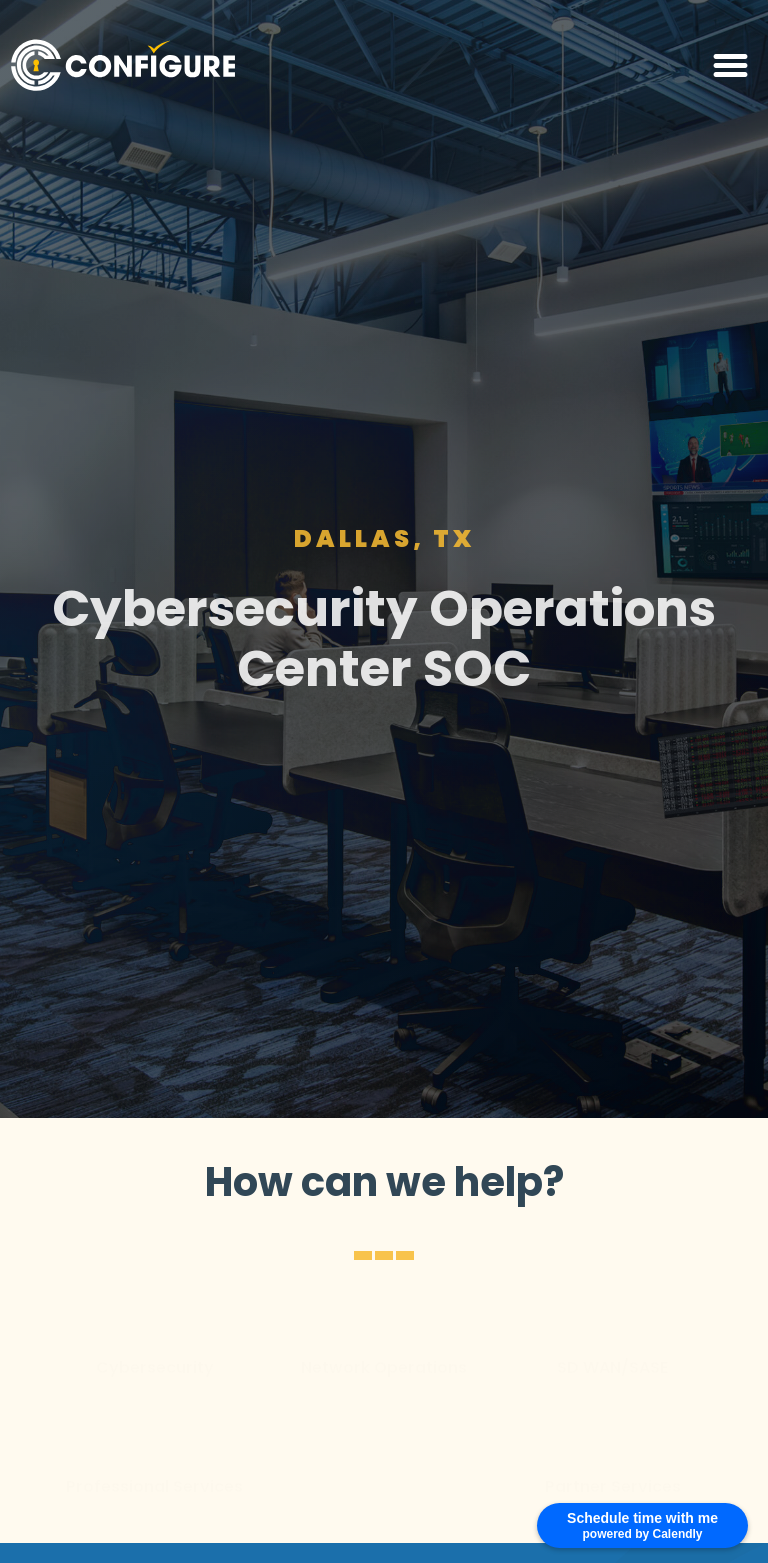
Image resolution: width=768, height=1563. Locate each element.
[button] (731, 65)
